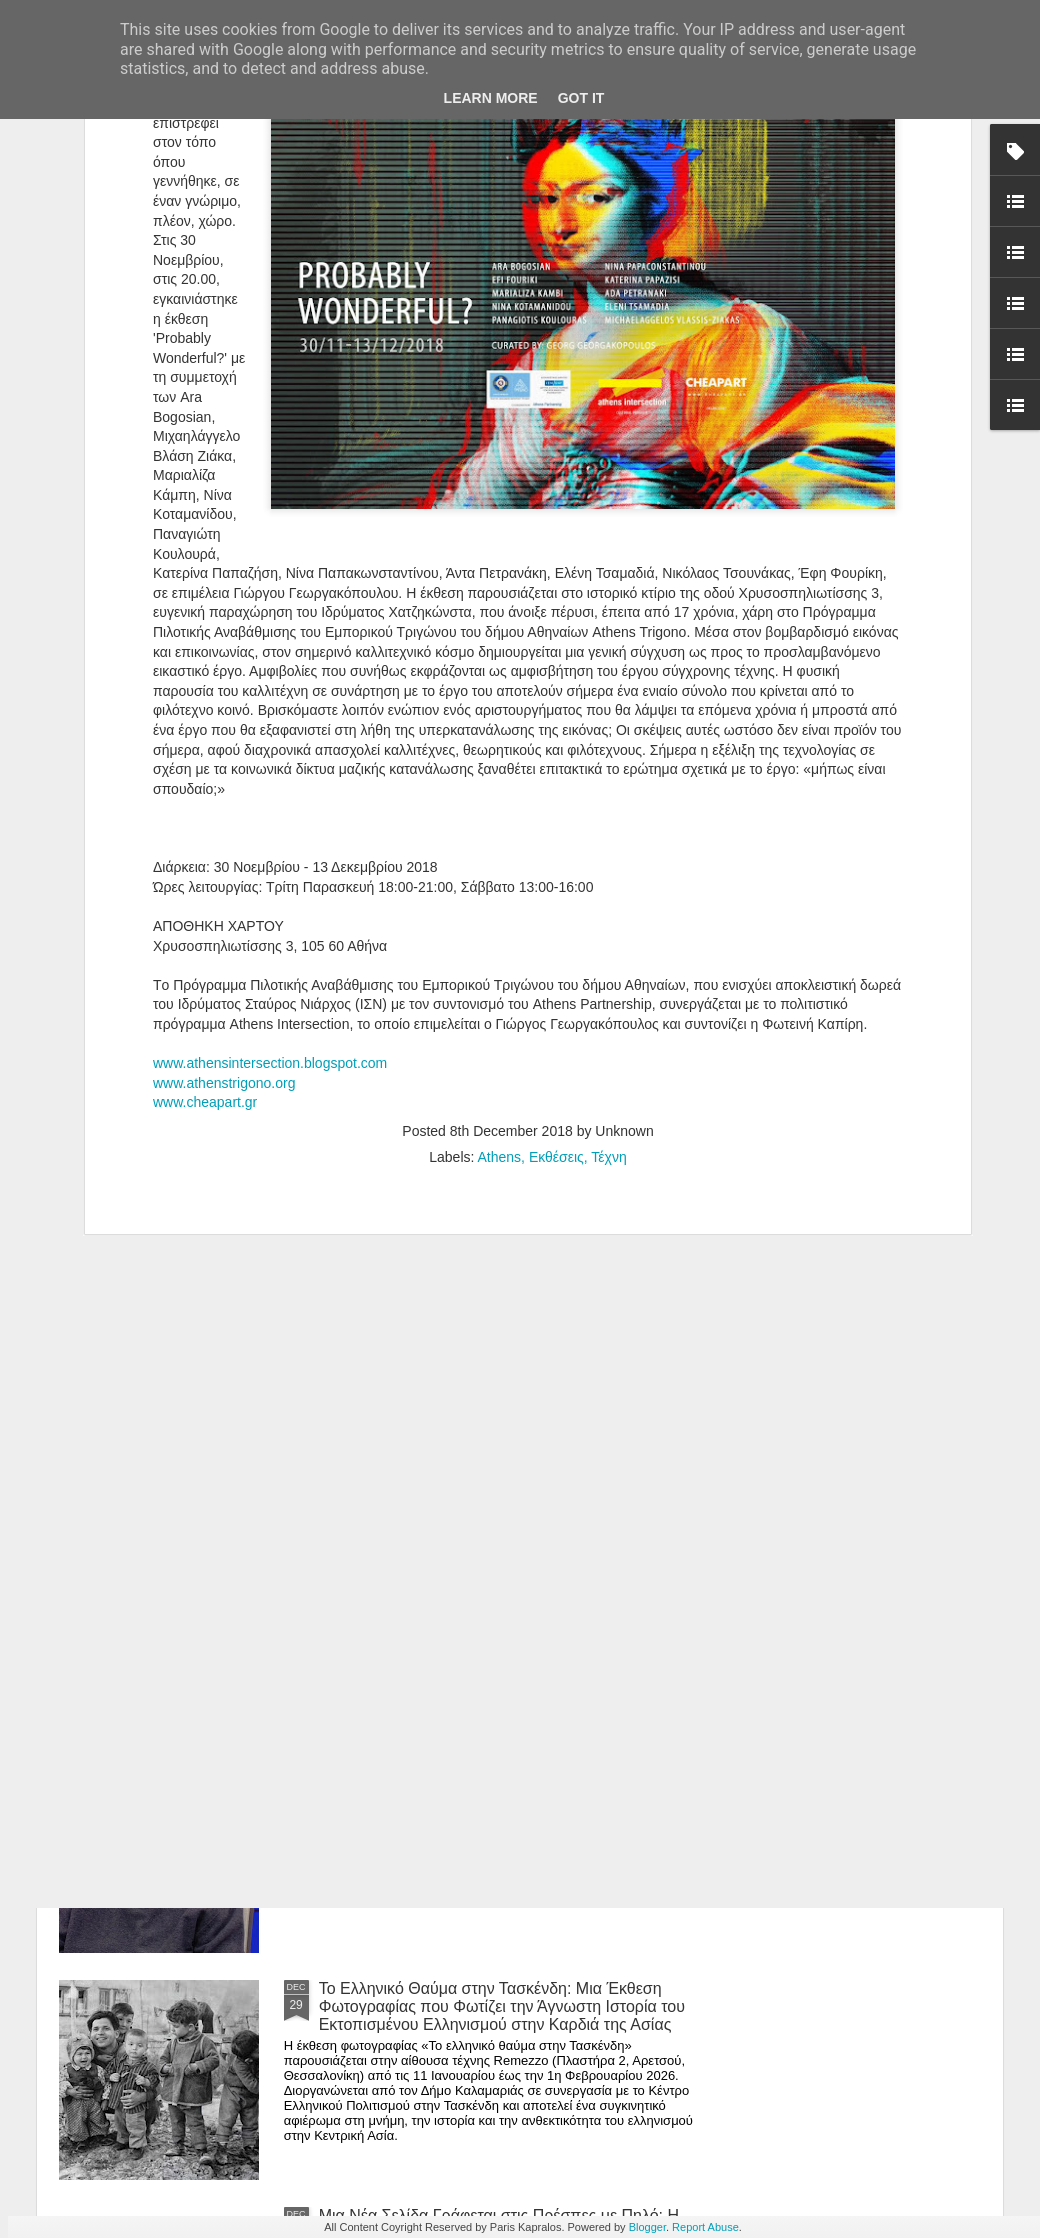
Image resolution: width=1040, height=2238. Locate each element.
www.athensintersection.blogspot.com (270, 814)
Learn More (491, 98)
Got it (581, 98)
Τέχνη (608, 908)
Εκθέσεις (556, 908)
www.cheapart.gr (205, 853)
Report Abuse (705, 2227)
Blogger (647, 2227)
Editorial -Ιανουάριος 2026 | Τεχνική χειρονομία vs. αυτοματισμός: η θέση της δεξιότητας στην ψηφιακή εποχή (500, 1552)
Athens (500, 908)
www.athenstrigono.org (224, 834)
